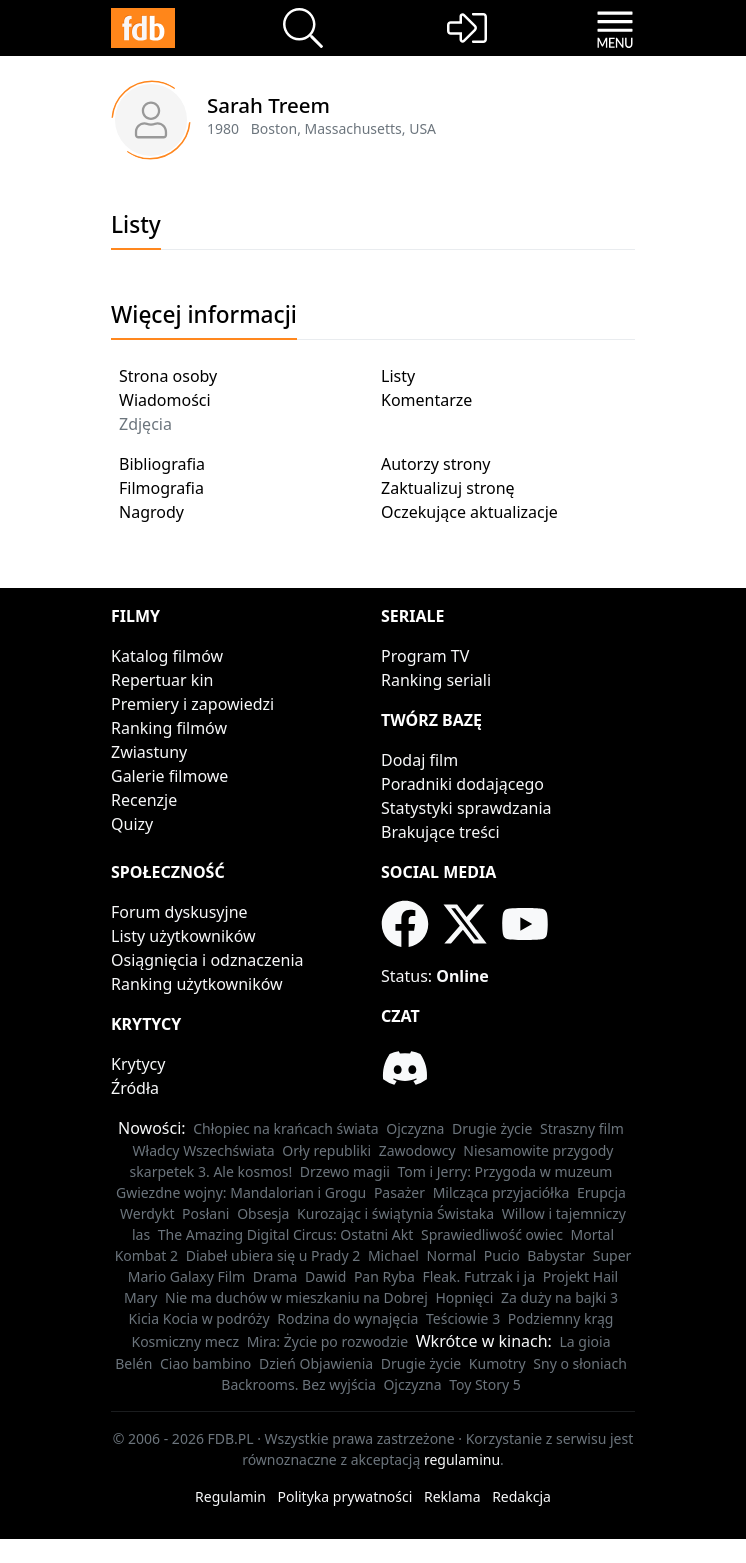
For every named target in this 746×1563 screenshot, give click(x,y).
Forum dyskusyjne (179, 912)
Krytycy (138, 1064)
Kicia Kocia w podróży (199, 1318)
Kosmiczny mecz (185, 1341)
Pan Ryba (384, 1276)
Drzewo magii (345, 1171)
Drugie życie (492, 1128)
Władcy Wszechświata (204, 1150)
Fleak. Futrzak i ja (478, 1276)
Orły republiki (326, 1150)
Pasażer (399, 1192)
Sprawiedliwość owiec (492, 1234)
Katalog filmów (167, 656)
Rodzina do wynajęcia (347, 1318)
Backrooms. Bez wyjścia (298, 1384)
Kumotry (497, 1363)
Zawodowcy (417, 1150)
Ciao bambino (205, 1363)
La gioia (585, 1341)
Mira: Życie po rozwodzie (327, 1341)
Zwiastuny (149, 752)
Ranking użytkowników (197, 984)
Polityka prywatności (344, 1496)
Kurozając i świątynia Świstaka (395, 1213)
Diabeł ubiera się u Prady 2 (273, 1255)
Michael (393, 1255)
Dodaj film (419, 760)
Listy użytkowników (183, 936)
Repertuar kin (162, 680)
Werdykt (147, 1213)
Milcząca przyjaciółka (501, 1192)
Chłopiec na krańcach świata (285, 1128)
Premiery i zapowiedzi (192, 704)
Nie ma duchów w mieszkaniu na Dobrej (296, 1297)
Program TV (425, 656)
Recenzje (144, 800)
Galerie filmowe (169, 776)
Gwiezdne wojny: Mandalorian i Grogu (241, 1192)
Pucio (502, 1255)
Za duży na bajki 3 (559, 1297)
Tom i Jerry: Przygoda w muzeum (505, 1171)
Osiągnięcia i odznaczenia (207, 960)
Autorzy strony (435, 464)
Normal (451, 1255)
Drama (275, 1276)
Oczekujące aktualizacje (469, 512)
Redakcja (521, 1496)
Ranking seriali (436, 680)
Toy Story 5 (485, 1384)
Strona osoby (168, 376)
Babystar (556, 1255)
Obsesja (263, 1213)
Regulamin (230, 1496)
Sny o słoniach (580, 1363)
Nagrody (151, 512)
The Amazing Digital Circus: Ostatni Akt (286, 1234)
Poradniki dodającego (462, 784)
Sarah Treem (268, 105)
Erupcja (601, 1192)
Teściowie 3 (463, 1318)
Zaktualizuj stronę (448, 488)
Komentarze (426, 400)
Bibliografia (162, 464)
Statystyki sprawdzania (466, 808)
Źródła (135, 1088)
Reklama (452, 1496)
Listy (398, 376)
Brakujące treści (440, 832)
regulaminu (462, 1459)
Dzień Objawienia (316, 1363)
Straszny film (582, 1128)
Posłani (205, 1213)
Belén (133, 1363)
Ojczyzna (415, 1128)
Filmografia (161, 488)
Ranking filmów (169, 728)
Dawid (325, 1276)
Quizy (132, 824)
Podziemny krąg (561, 1318)
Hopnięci (464, 1297)
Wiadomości (165, 400)
